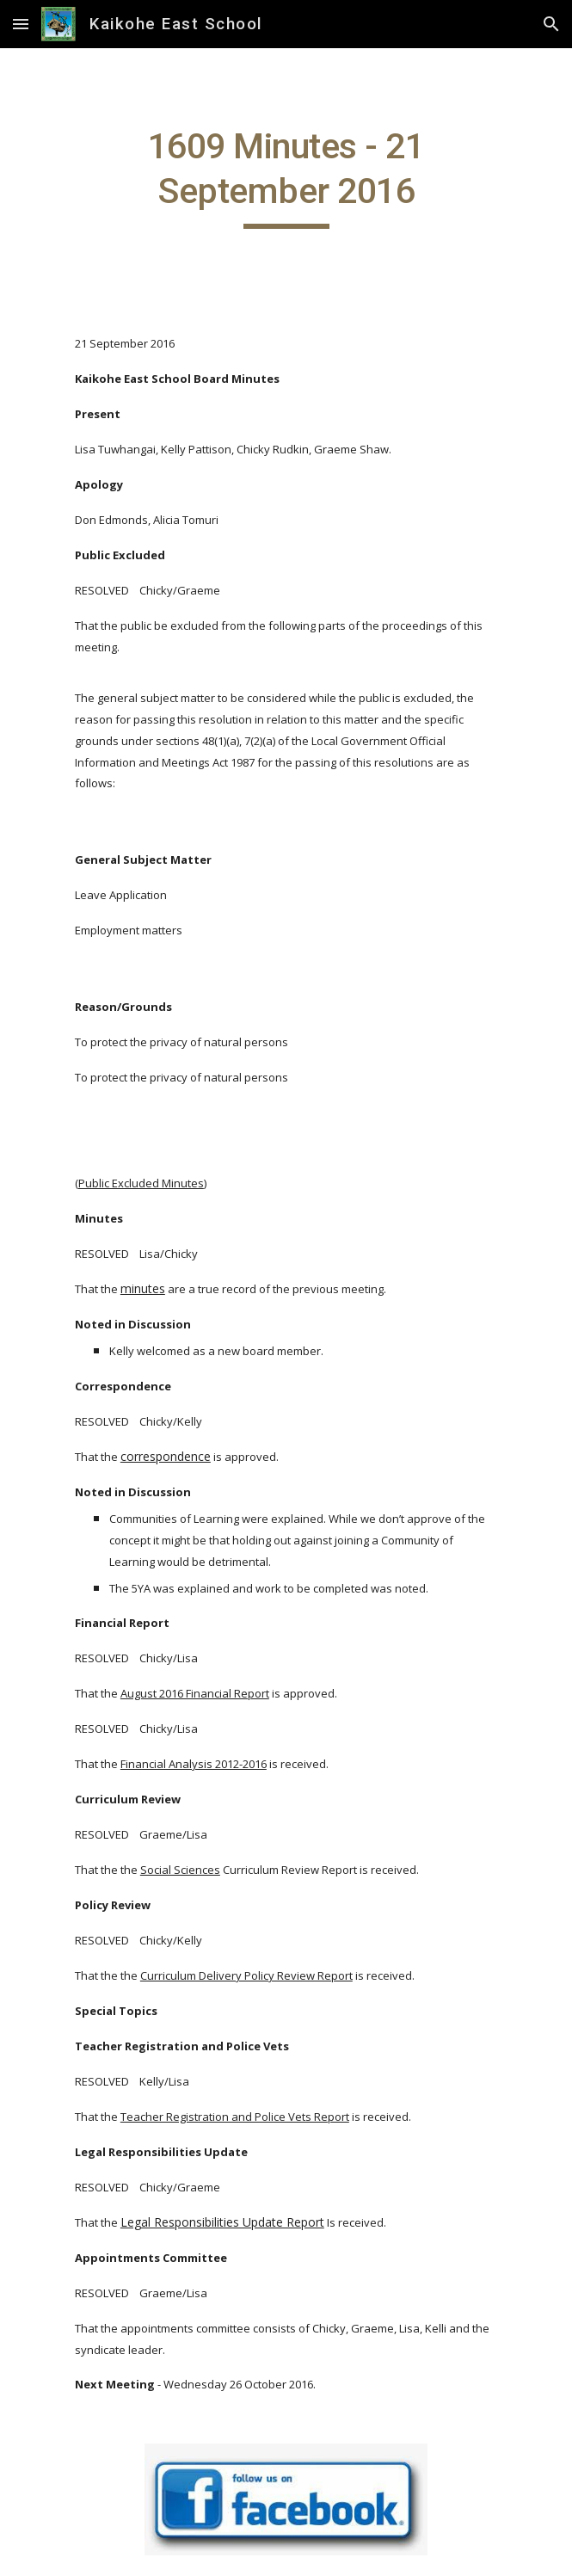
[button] (20, 23)
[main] (286, 176)
